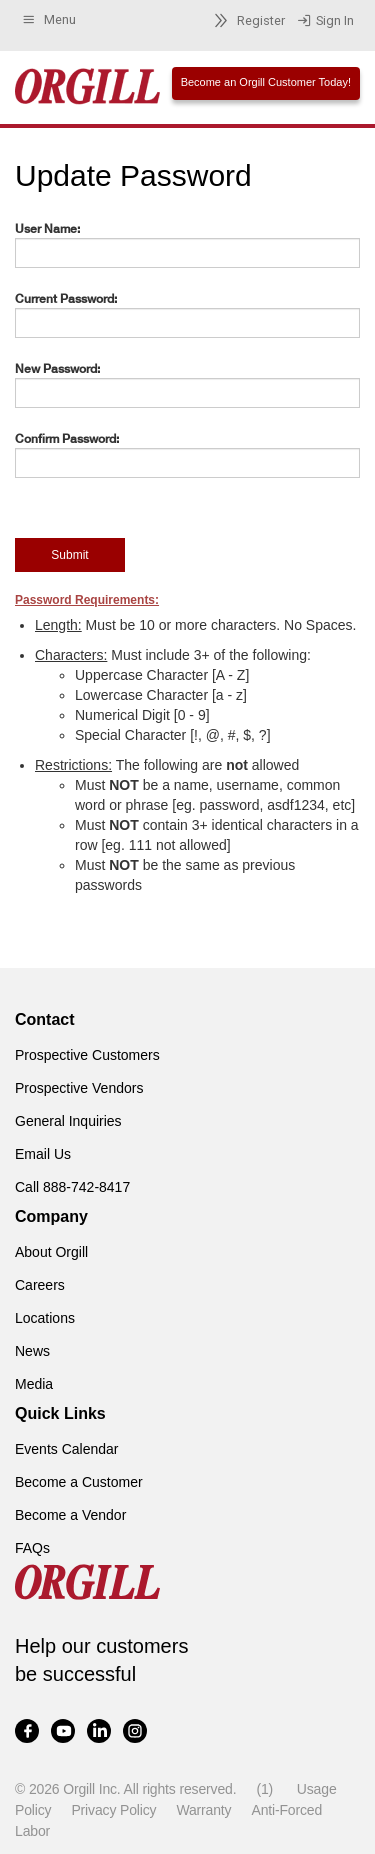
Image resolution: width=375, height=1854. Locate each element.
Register (246, 20)
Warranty (203, 1810)
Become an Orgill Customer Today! (266, 82)
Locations (45, 1318)
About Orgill (51, 1252)
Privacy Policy (113, 1810)
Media (34, 1384)
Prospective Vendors (79, 1088)
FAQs (32, 1548)
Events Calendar (67, 1449)
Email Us (43, 1154)
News (32, 1351)
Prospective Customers (87, 1055)
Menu (48, 20)
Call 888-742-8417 (72, 1187)
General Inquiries (68, 1121)
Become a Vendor (70, 1515)
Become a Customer (79, 1482)
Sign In (325, 21)
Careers (40, 1285)
